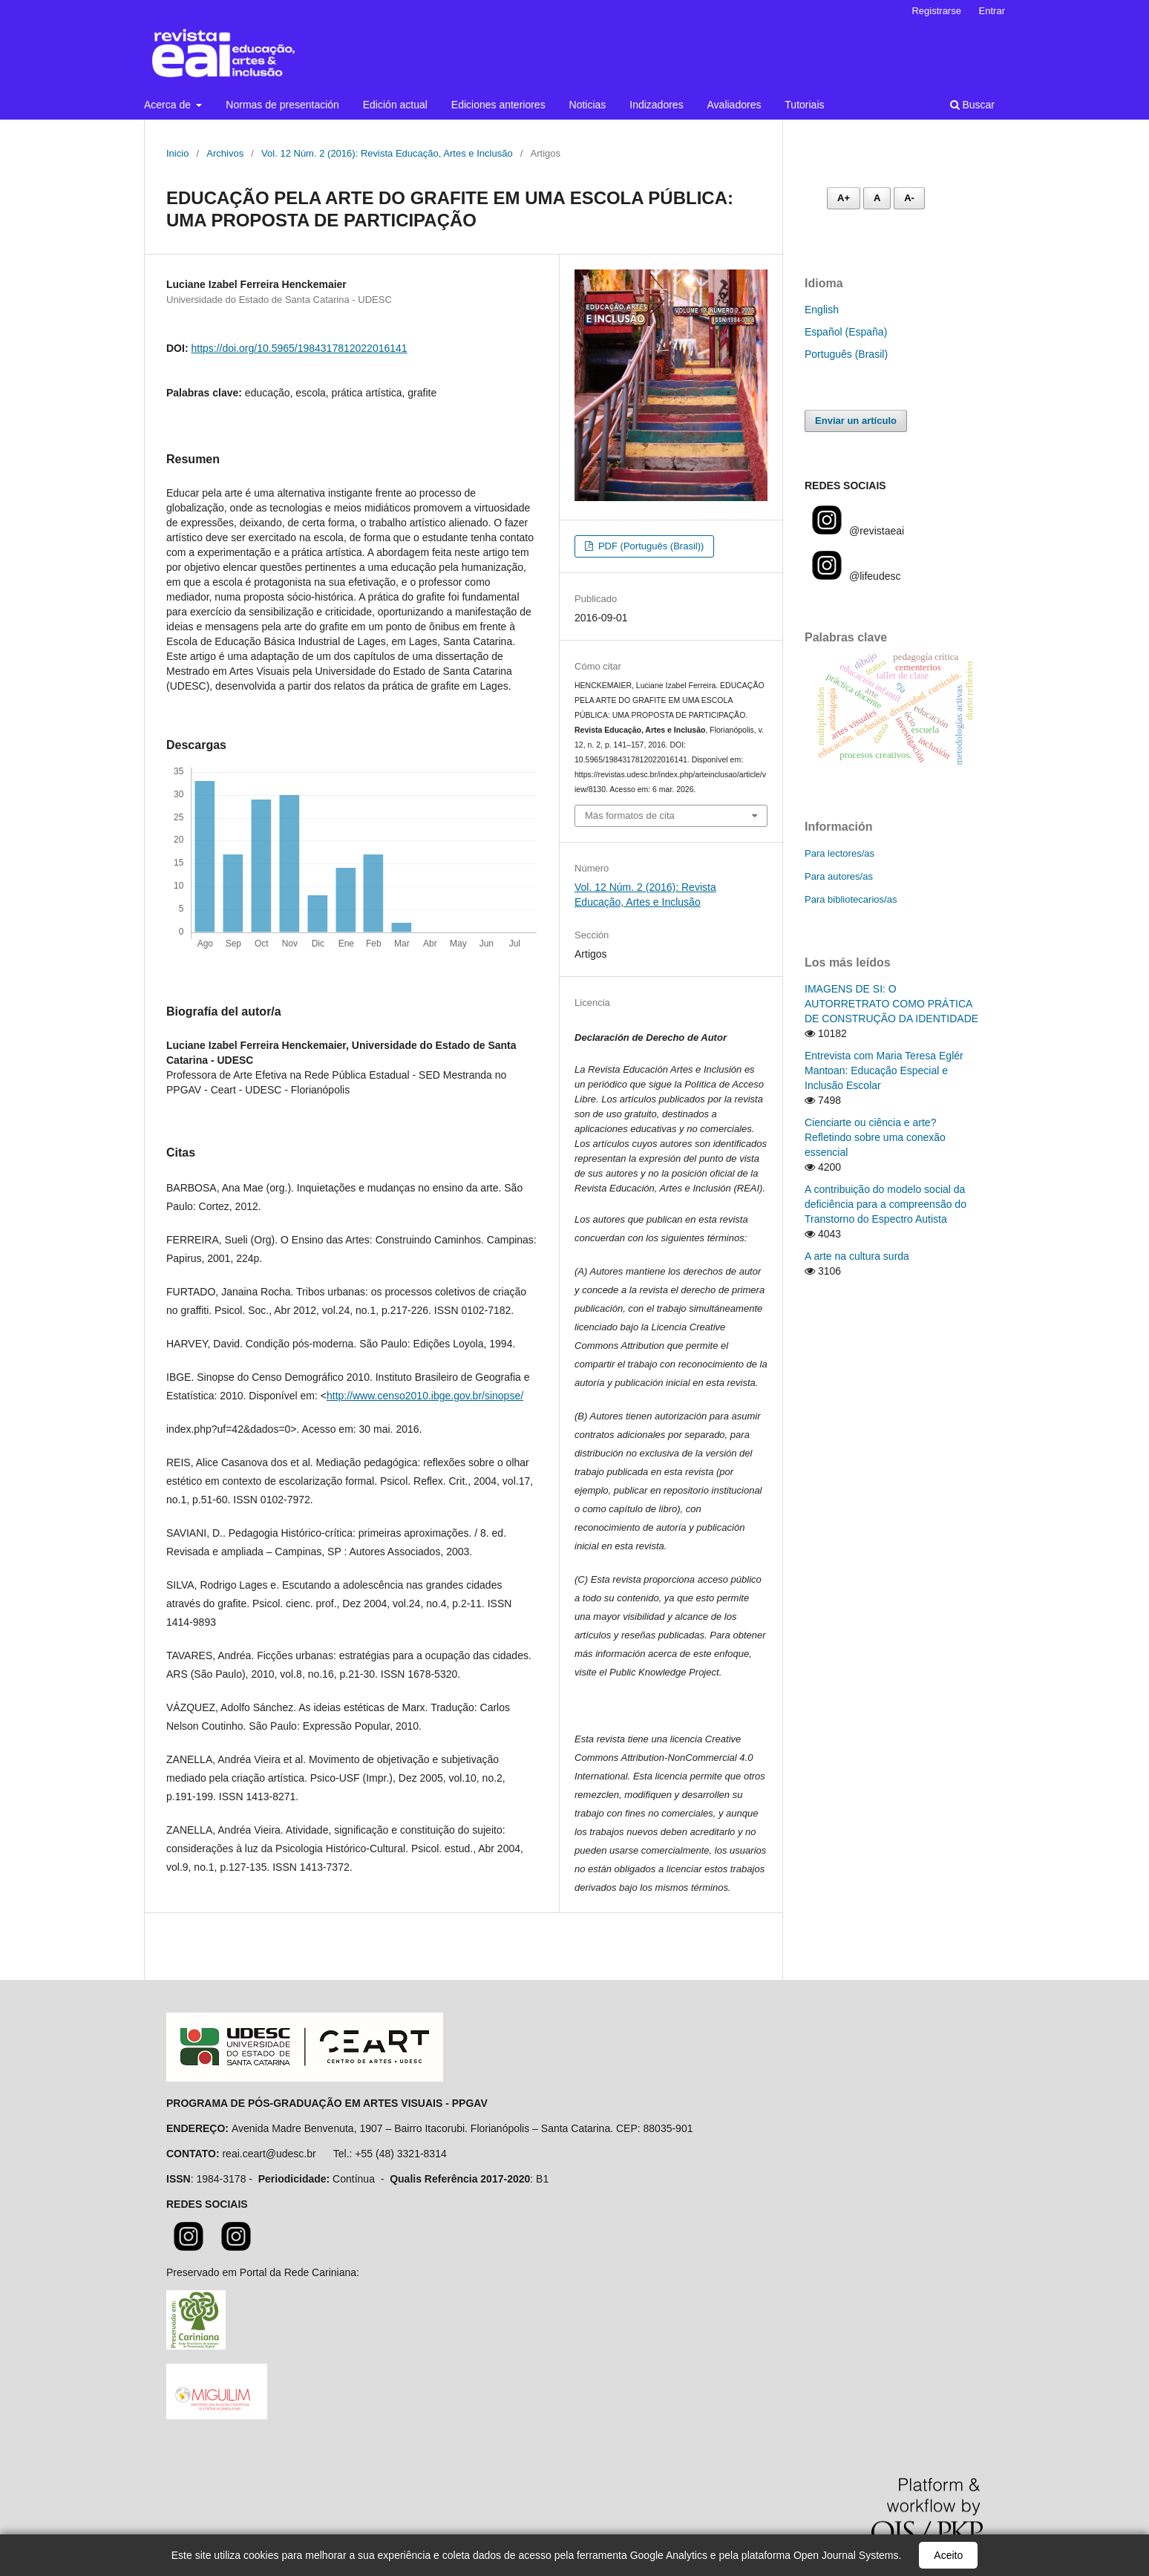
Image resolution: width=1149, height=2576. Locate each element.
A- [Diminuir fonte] (909, 197)
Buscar (972, 105)
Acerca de (169, 105)
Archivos (224, 153)
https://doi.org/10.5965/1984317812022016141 (299, 348)
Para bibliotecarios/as (851, 899)
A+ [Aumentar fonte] (843, 197)
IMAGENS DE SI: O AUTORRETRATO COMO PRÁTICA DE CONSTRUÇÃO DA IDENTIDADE (891, 1003)
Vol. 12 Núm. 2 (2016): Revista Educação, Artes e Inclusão (387, 153)
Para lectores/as (839, 853)
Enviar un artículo (856, 420)
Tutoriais (804, 105)
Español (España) (846, 332)
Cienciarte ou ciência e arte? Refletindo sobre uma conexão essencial (875, 1137)
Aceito (948, 2555)
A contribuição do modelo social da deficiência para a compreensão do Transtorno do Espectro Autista (885, 1204)
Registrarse (936, 10)
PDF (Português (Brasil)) (649, 546)
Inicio (177, 153)
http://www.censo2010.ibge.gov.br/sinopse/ (425, 1396)
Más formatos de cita (630, 815)
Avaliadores (734, 105)
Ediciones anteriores (498, 105)
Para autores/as (839, 876)
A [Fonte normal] (877, 197)
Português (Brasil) (846, 354)
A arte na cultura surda (857, 1256)
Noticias (587, 105)
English (822, 310)
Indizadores (656, 105)
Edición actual (395, 105)
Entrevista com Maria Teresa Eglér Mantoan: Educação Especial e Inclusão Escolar (884, 1070)
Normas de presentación (282, 105)
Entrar (992, 10)
